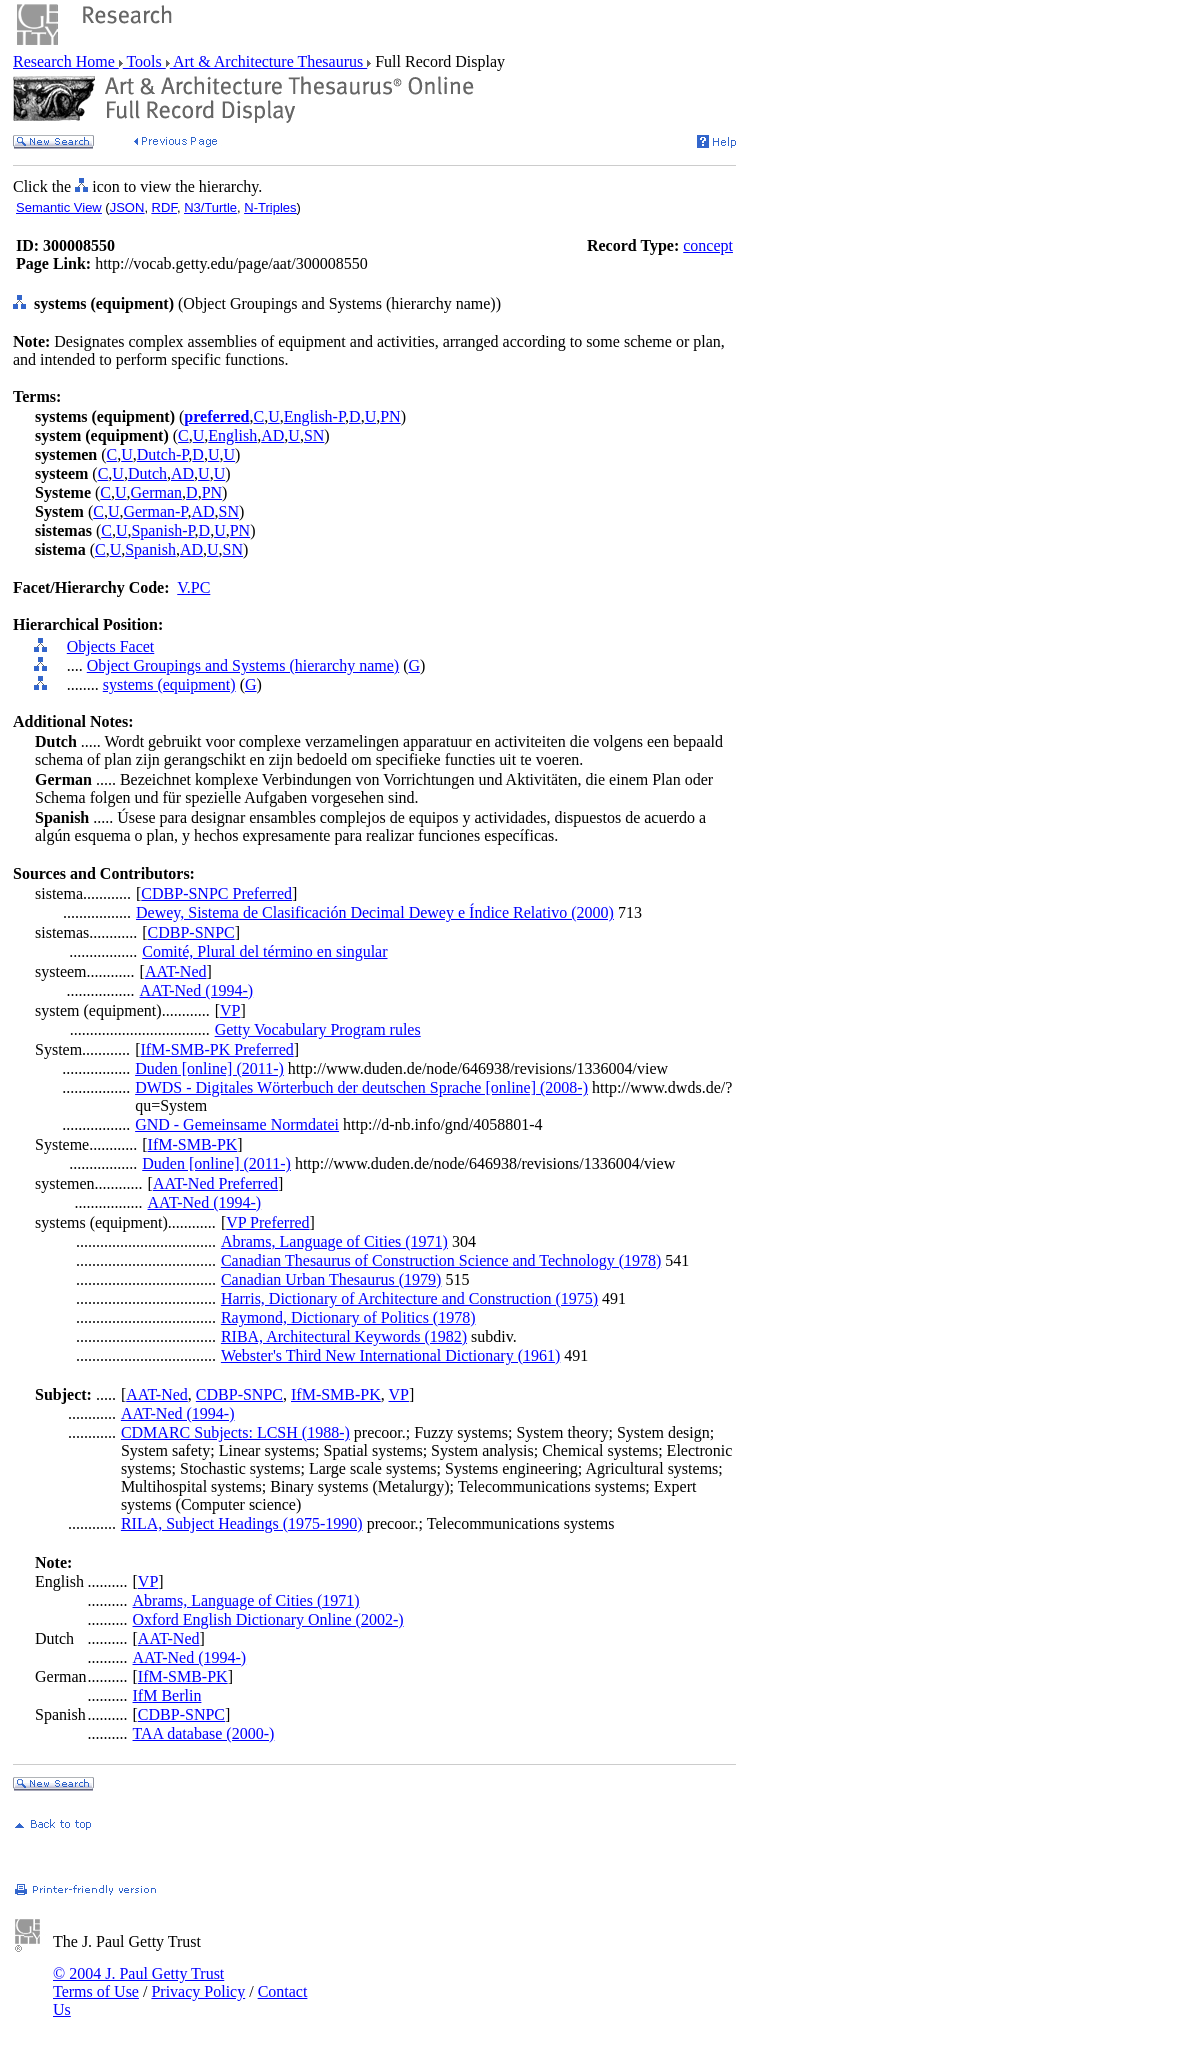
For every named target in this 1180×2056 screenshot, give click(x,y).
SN (314, 435)
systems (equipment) (169, 684)
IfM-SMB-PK (193, 1144)
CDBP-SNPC (191, 932)
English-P (314, 416)
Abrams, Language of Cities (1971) (334, 1241)
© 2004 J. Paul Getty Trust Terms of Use (138, 1982)
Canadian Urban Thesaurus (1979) (331, 1279)
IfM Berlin (167, 1695)
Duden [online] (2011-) (209, 1068)
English (232, 435)
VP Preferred (267, 1222)
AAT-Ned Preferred (215, 1183)
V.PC (193, 587)
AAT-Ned (176, 971)
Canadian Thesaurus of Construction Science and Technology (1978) (441, 1260)
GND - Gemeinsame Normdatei (237, 1124)
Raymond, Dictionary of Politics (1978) (348, 1317)
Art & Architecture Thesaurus (268, 61)
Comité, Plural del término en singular (264, 951)
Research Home (66, 61)
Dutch (147, 473)
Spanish (150, 549)
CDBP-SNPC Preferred (216, 893)
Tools (144, 61)
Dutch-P (163, 454)
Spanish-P (162, 530)
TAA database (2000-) (204, 1733)
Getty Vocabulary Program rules (318, 1029)
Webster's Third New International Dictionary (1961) (390, 1355)
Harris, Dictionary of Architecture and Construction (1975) (409, 1298)
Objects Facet (111, 646)
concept (708, 245)
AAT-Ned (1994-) (197, 990)
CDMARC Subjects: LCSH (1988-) (235, 1432)
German (157, 492)
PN (390, 416)
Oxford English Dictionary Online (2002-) (268, 1619)
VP (230, 1010)
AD (272, 435)
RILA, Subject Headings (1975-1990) (242, 1523)
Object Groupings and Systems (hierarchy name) (243, 665)
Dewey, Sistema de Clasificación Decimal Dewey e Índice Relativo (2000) (375, 912)
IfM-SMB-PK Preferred (216, 1049)
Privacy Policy (198, 1991)
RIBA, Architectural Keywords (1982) (344, 1336)
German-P (155, 511)
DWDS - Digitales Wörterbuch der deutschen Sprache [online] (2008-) (361, 1087)
